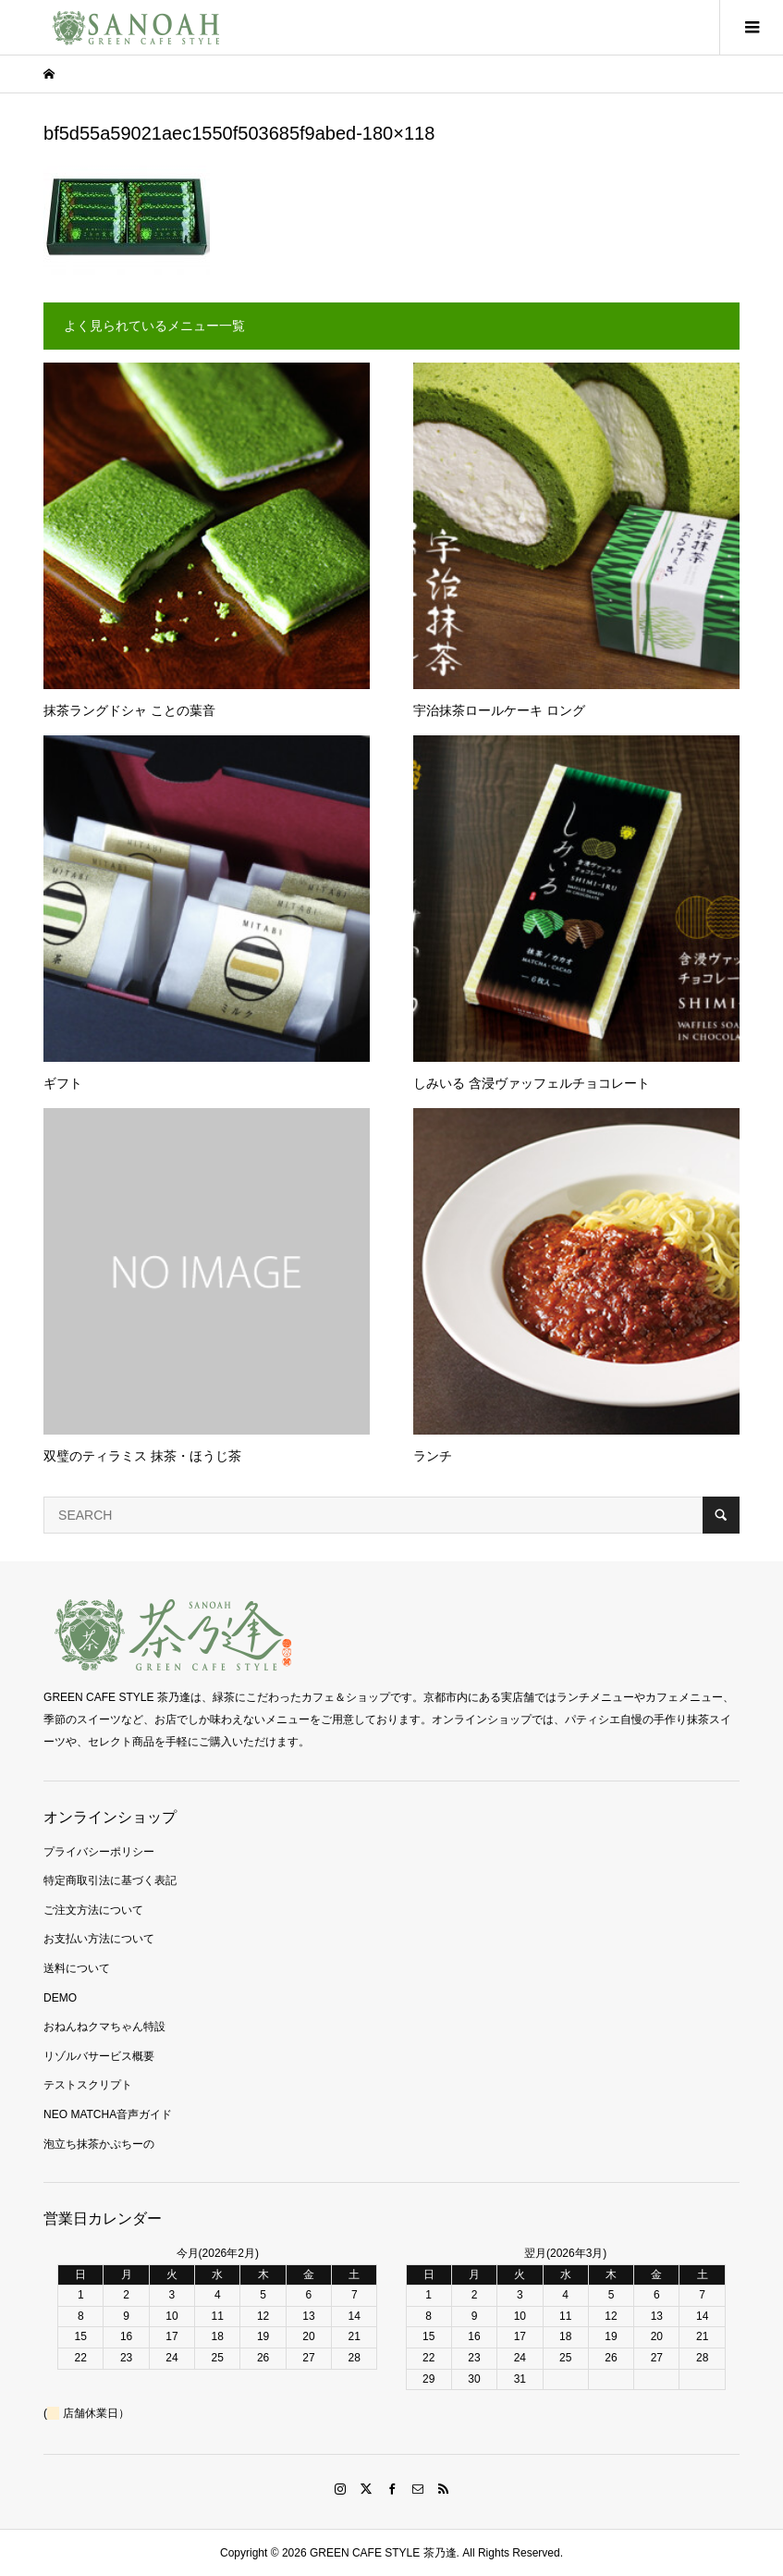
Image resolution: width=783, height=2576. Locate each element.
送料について (76, 1968)
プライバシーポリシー (98, 1851)
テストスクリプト (87, 2084)
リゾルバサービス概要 (98, 2056)
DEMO (60, 1997)
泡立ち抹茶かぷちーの (98, 2144)
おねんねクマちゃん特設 (104, 2026)
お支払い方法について (98, 1938)
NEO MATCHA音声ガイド (107, 2114)
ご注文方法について (93, 1910)
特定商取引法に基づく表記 (110, 1880)
